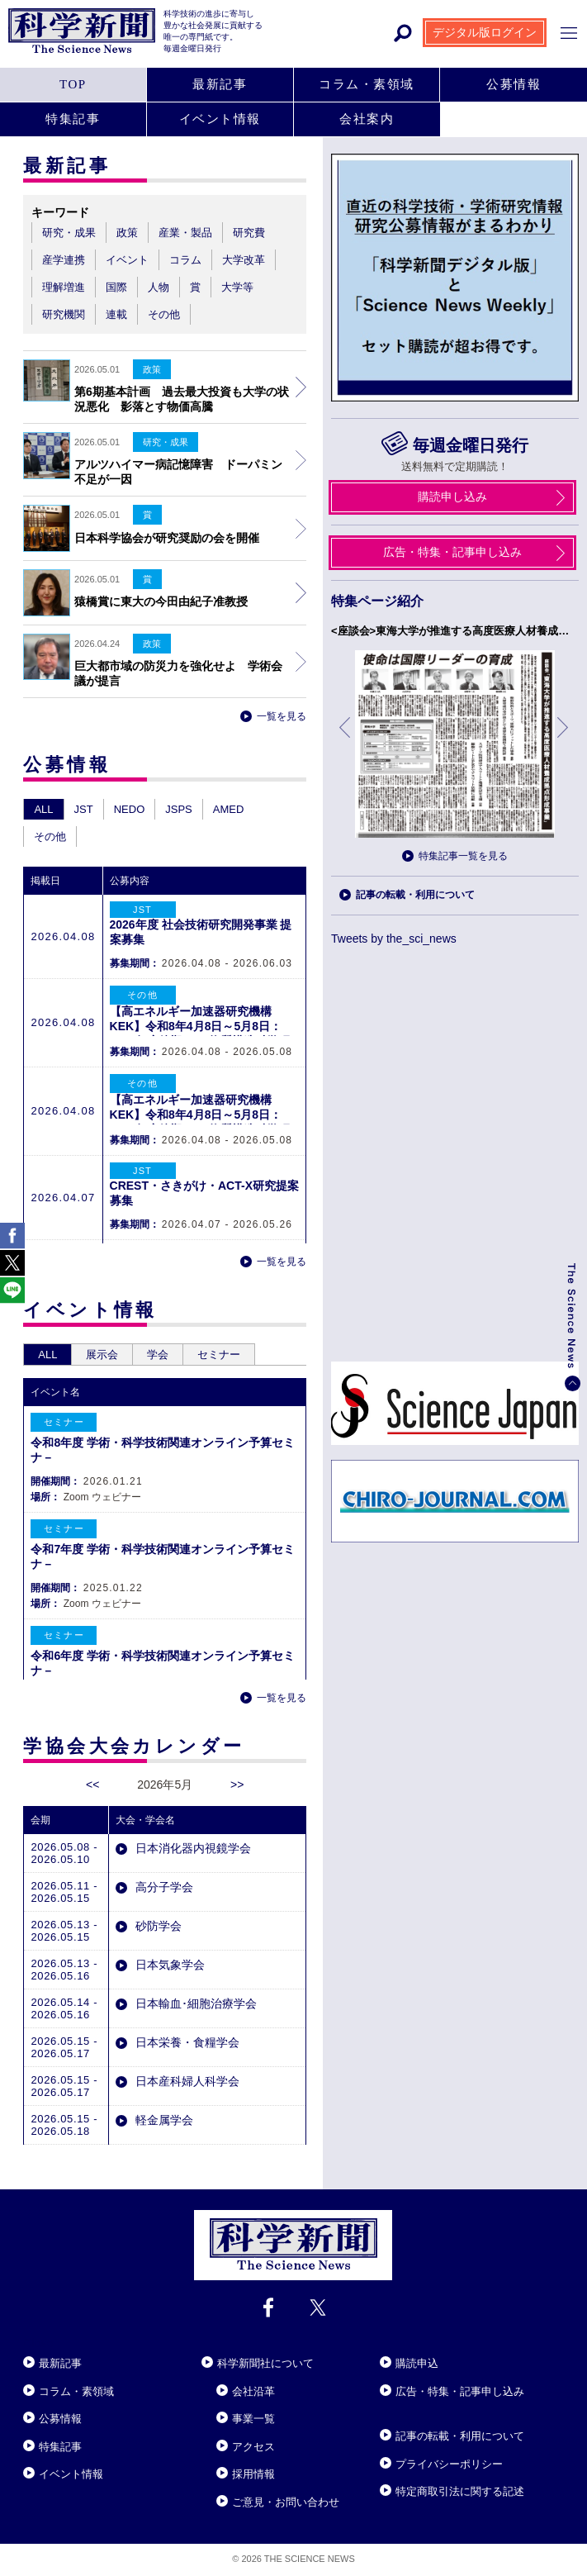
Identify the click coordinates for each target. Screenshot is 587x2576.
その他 (50, 836)
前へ (346, 740)
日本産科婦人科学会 (185, 2080)
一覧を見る (281, 716)
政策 (152, 644)
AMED (228, 809)
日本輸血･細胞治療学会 (194, 2002)
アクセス (253, 2447)
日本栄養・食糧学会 (185, 2041)
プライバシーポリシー (449, 2464)
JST (83, 809)
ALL (43, 809)
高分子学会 (162, 1886)
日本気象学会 (168, 1963)
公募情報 (60, 2418)
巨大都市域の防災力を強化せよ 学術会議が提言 (178, 673)
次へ (563, 740)
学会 (162, 1353)
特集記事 (60, 2447)
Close (38, 2343)
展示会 (105, 1353)
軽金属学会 (162, 2119)
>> (237, 1783)
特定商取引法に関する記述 (459, 2491)
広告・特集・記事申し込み (459, 2391)
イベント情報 (71, 2474)
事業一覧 (253, 2418)
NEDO (129, 809)
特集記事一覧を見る (463, 856)
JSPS (178, 809)
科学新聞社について (265, 2363)
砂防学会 (157, 1925)
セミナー (225, 1353)
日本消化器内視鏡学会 (191, 1847)
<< (92, 1783)
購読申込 (416, 2363)
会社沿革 (253, 2391)
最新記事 (60, 2363)
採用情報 (253, 2474)
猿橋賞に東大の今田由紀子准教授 (161, 601)
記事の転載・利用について (415, 895)
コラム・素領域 (76, 2391)
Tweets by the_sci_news (394, 938)
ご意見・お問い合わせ (285, 2502)
